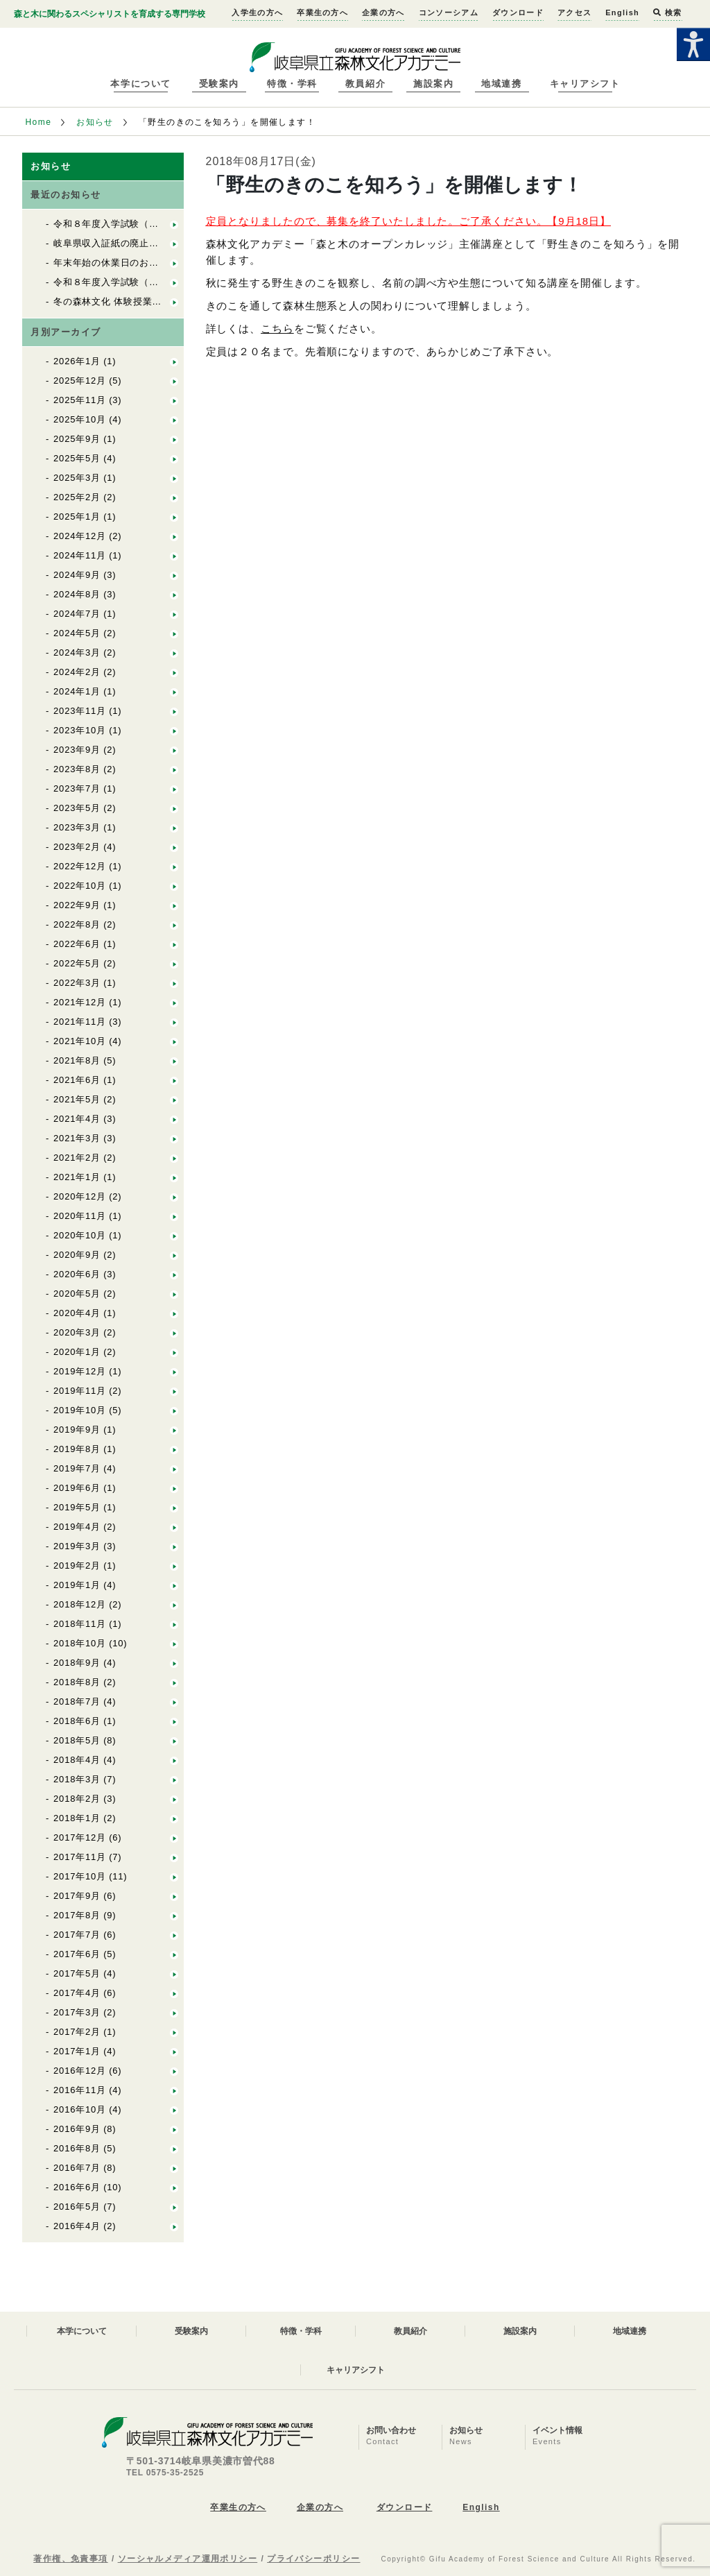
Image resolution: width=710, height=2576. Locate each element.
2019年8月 (77, 1449)
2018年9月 (77, 1662)
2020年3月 (77, 1332)
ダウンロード (518, 12)
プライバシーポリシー (313, 2559)
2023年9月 (77, 749)
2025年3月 (77, 477)
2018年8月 (77, 1682)
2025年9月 (77, 439)
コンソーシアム (448, 12)
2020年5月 (77, 1293)
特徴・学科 (292, 83)
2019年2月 (77, 1565)
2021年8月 (77, 1060)
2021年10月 (79, 1041)
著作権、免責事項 (70, 2559)
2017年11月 (79, 1857)
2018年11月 (79, 1624)
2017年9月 (77, 1896)
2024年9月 (77, 575)
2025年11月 (79, 400)
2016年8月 (77, 2148)
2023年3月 (77, 827)
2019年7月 (77, 1468)
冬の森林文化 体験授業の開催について (136, 301)
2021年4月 (77, 1119)
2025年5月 (77, 458)
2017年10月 (79, 1876)
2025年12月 (79, 380)
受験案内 (219, 83)
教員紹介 (365, 83)
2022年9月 (77, 905)
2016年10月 (79, 2109)
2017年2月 (77, 2032)
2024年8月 (77, 594)
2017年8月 (77, 1915)
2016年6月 (77, 2187)
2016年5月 (77, 2206)
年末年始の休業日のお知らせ (115, 262)
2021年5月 (77, 1099)
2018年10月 (79, 1643)
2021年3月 (77, 1138)
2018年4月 (77, 1760)
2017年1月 (77, 2051)
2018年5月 (77, 1740)
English (622, 12)
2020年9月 (77, 1254)
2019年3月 (77, 1546)
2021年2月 (77, 1157)
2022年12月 (79, 866)
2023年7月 (77, 788)
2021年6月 (77, 1080)
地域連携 (501, 83)
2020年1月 (77, 1352)
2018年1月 (77, 1818)
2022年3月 (77, 983)
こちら (277, 328)
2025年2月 (77, 497)
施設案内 (433, 83)
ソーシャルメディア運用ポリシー (188, 2559)
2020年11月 (79, 1216)
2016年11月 (79, 2090)
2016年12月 (79, 2070)
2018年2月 (77, 1798)
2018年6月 (77, 1721)
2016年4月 (77, 2226)
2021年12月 (79, 1002)
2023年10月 (79, 730)
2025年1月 (77, 516)
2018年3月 (77, 1779)
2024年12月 (79, 536)
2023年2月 (77, 847)
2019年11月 (79, 1390)
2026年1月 (77, 361)
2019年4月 (77, 1526)
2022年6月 (77, 944)
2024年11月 (79, 555)
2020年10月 (79, 1235)
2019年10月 (79, 1410)
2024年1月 (77, 691)
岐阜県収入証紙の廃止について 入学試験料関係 (158, 243)
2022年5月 (77, 963)
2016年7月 (77, 2168)
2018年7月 (77, 1701)
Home (38, 122)
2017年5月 (77, 1973)
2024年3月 (77, 652)
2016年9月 (77, 2129)
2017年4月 (77, 1993)
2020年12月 (79, 1196)
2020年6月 (77, 1274)
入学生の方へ (257, 12)
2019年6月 (77, 1488)
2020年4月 (77, 1313)
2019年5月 (77, 1507)
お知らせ (95, 122)
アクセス (574, 12)
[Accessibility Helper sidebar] (693, 44)
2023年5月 (77, 808)
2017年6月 (77, 1954)
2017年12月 (79, 1837)
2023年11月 (79, 711)
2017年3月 (77, 2012)
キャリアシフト (585, 83)
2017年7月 (77, 1934)
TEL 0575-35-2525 (165, 2472)
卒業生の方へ (322, 12)
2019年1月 (77, 1585)
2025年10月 (79, 419)
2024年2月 (77, 672)
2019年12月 (79, 1371)
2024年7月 (77, 613)
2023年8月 (77, 769)
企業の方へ (383, 12)
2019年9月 (77, 1429)
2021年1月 (77, 1177)
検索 (667, 12)
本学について (140, 83)
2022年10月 (79, 885)
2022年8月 (77, 924)
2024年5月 (77, 633)
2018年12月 (79, 1604)
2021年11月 (79, 1021)
